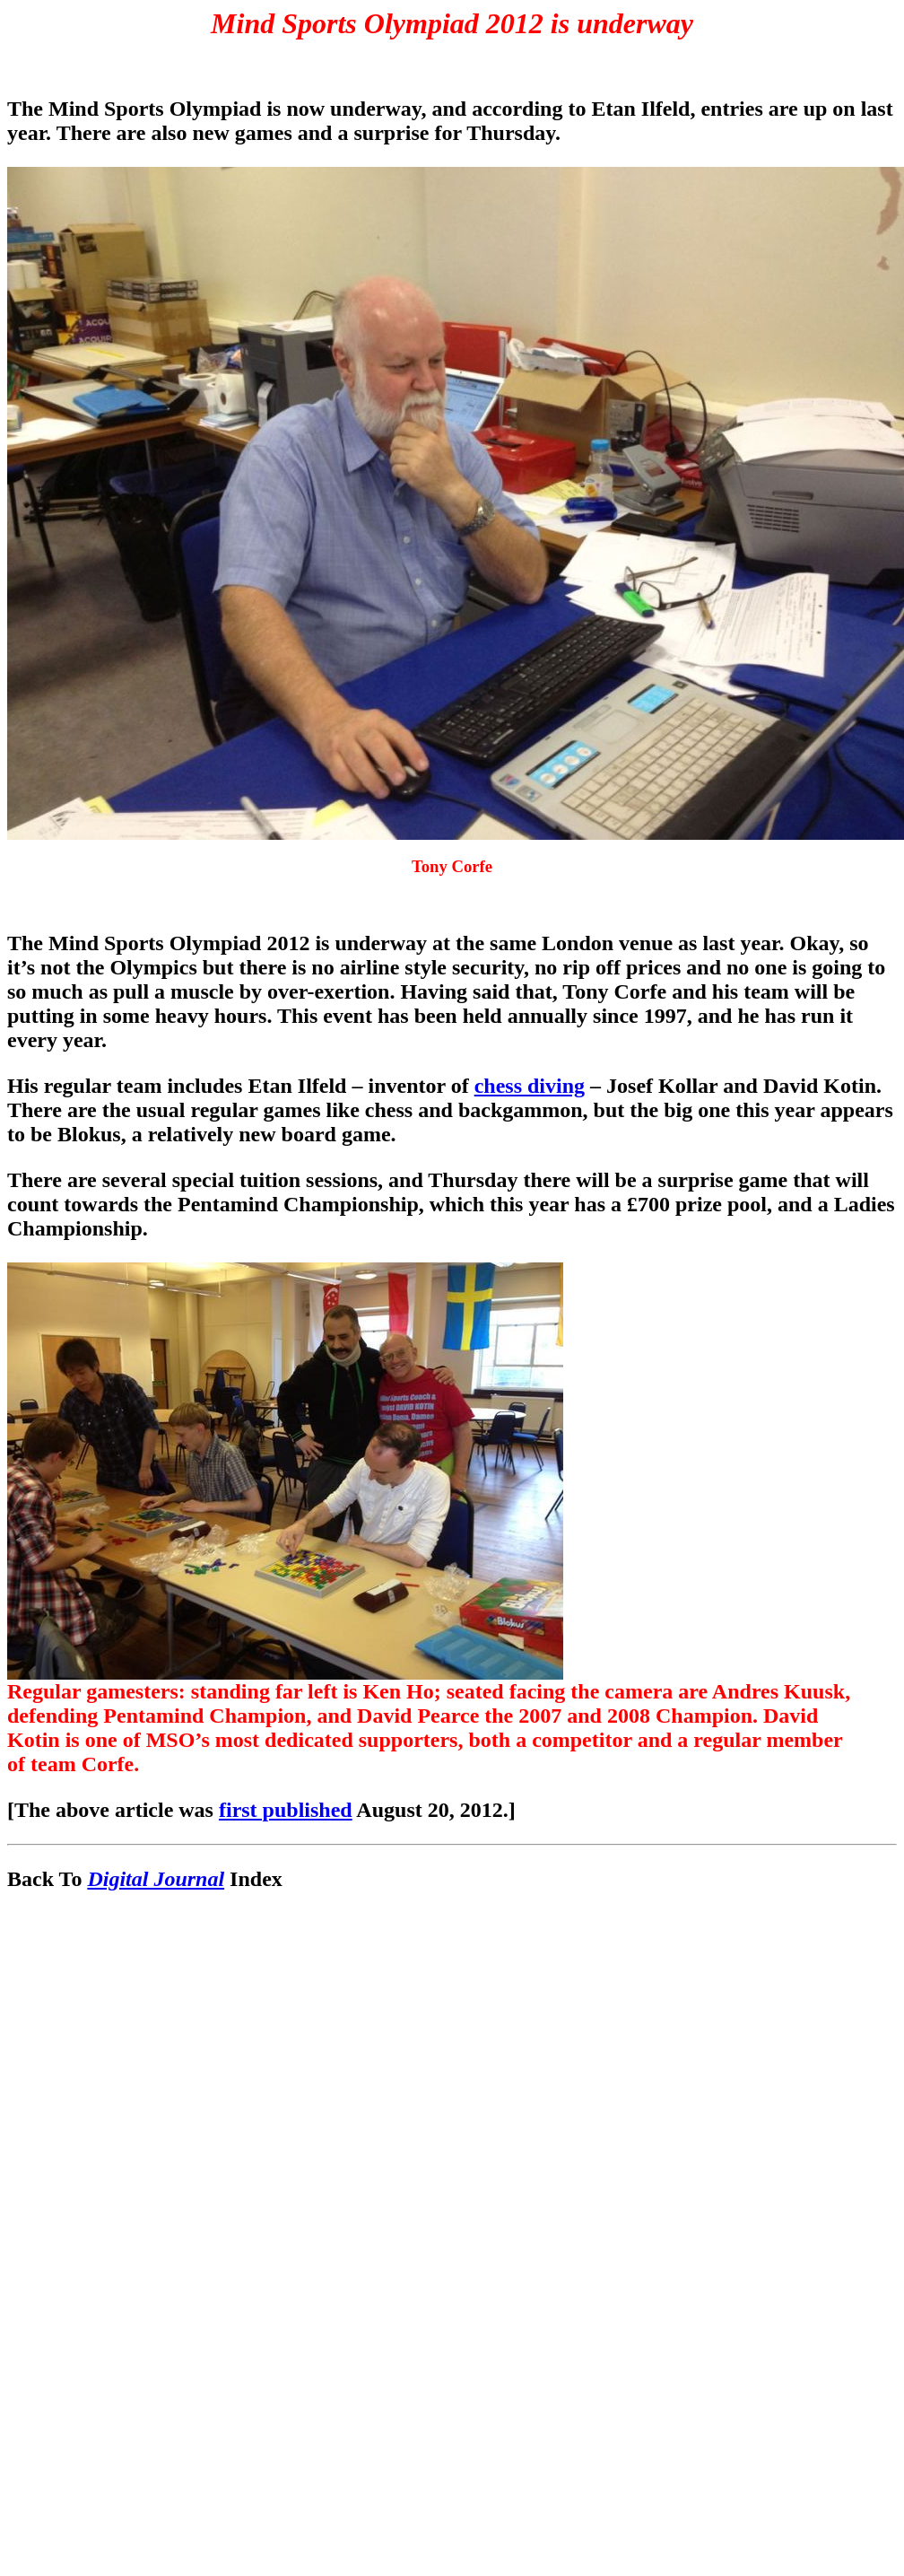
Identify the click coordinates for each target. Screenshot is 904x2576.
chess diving (529, 1085)
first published (285, 1809)
